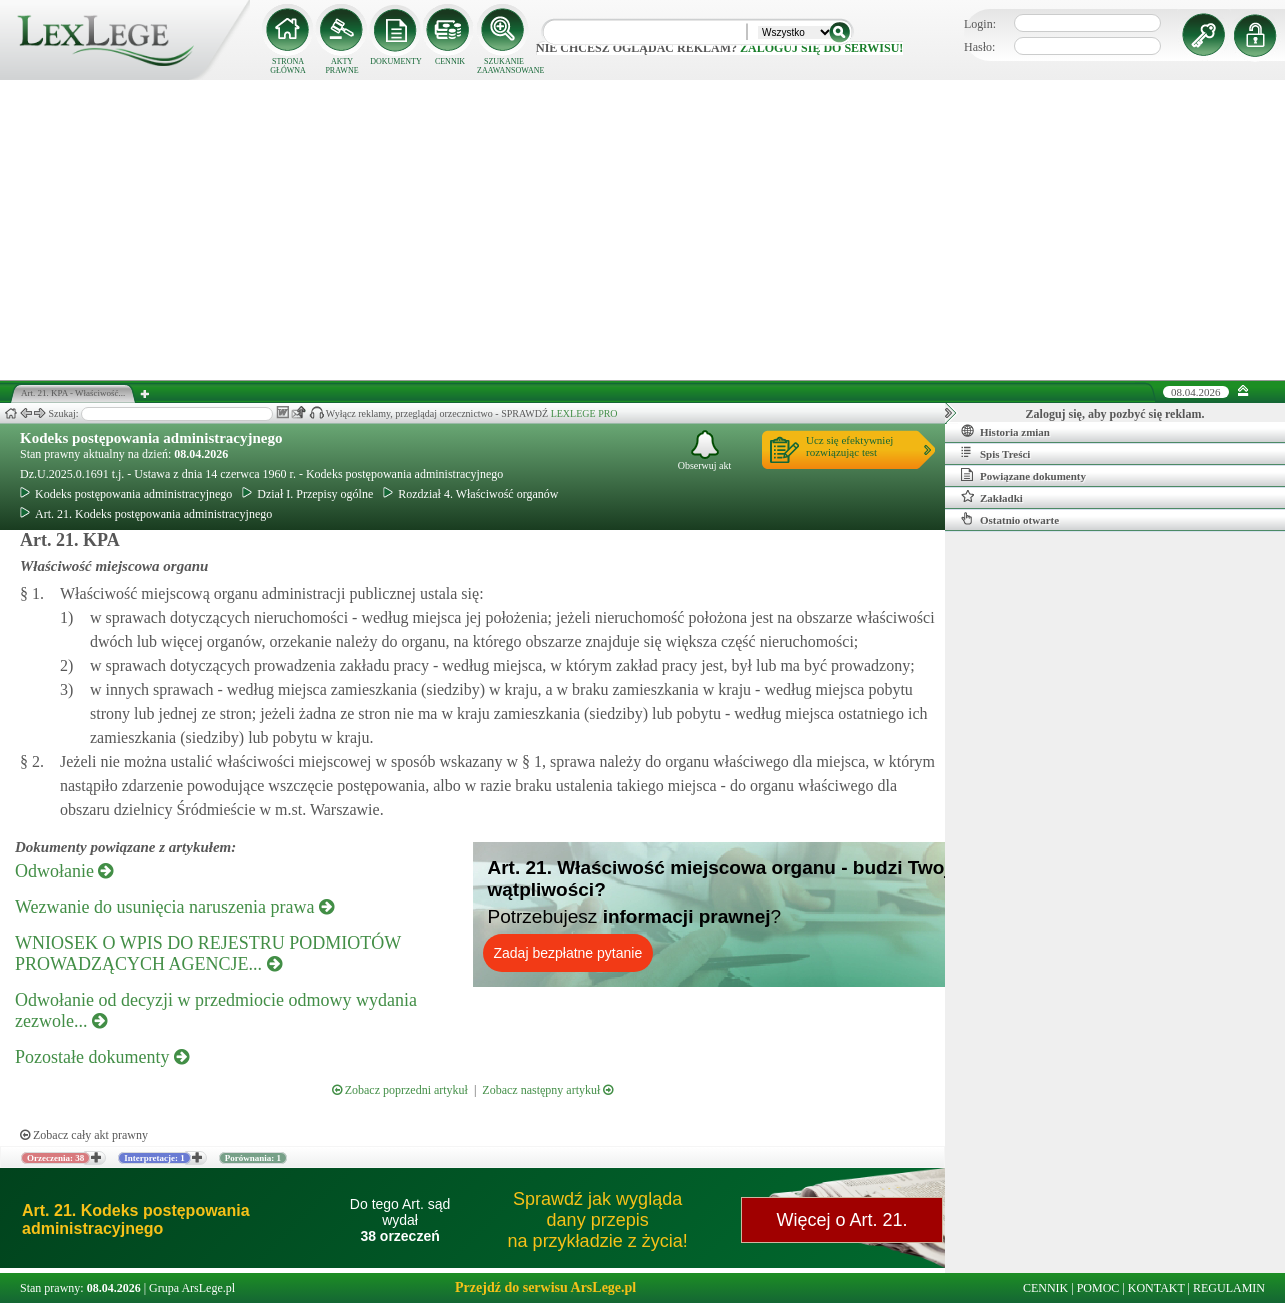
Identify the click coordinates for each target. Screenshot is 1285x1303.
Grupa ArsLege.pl (192, 1288)
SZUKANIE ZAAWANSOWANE (504, 66)
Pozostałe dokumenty (102, 1057)
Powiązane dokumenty (1023, 475)
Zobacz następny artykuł (547, 1090)
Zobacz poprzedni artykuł (400, 1090)
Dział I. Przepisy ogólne (307, 494)
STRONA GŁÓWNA (288, 66)
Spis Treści (995, 453)
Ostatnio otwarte (1010, 519)
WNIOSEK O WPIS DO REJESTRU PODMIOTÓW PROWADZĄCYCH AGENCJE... (208, 953)
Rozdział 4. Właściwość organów (470, 494)
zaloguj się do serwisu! (821, 48)
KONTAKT (1156, 1288)
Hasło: (979, 47)
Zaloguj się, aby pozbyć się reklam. (1115, 414)
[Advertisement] (643, 230)
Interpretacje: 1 (154, 1158)
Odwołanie (64, 871)
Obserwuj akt (705, 450)
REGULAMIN (1229, 1288)
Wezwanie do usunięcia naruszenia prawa (174, 907)
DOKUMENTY (396, 61)
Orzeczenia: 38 (55, 1158)
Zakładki (992, 497)
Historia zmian (1005, 431)
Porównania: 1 (253, 1158)
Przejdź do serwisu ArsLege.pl (545, 1287)
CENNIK (450, 61)
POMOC (1098, 1288)
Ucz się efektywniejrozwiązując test (849, 446)
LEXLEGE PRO (584, 413)
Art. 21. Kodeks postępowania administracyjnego (146, 514)
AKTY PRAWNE (341, 66)
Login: (980, 24)
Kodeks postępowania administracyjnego (151, 438)
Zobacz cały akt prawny (84, 1135)
